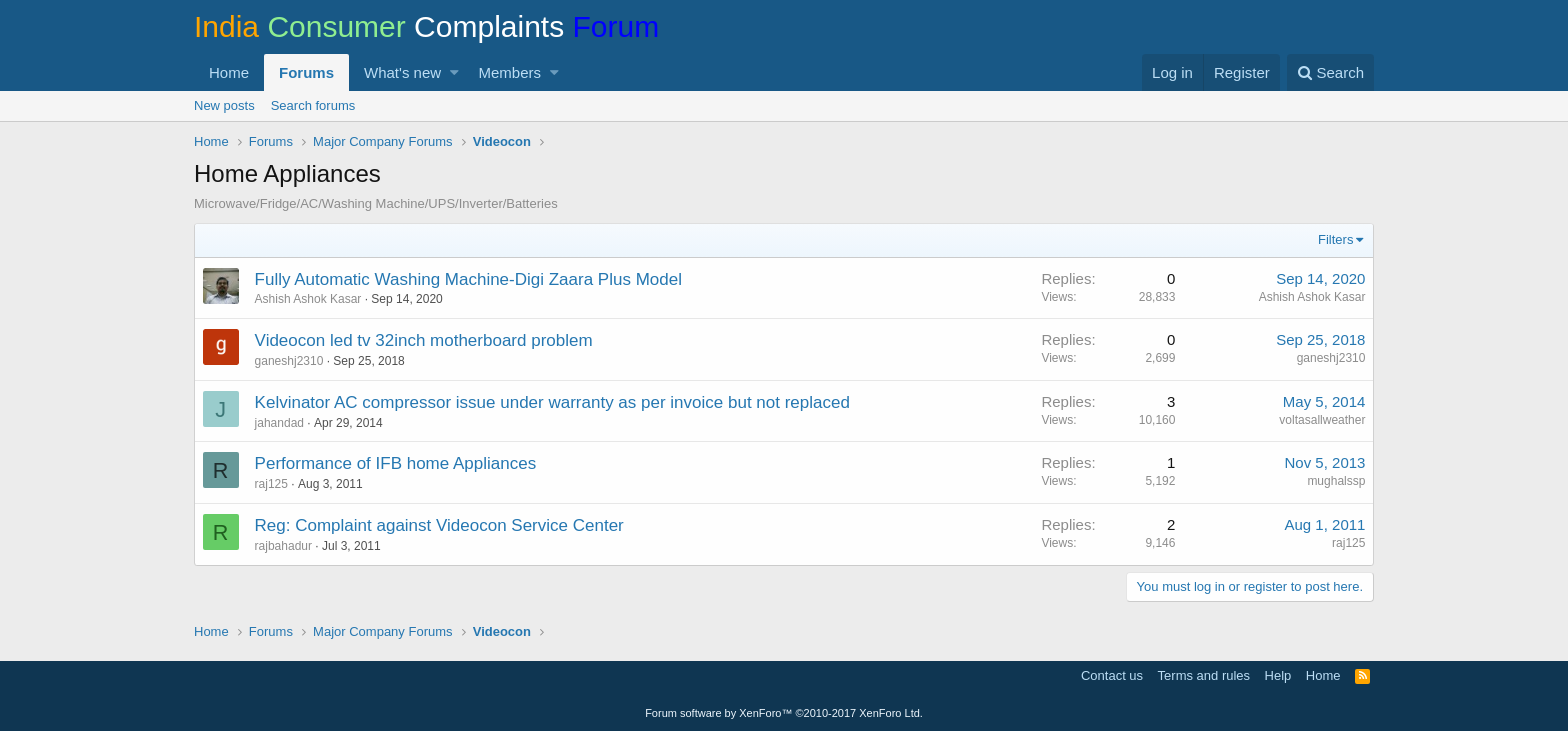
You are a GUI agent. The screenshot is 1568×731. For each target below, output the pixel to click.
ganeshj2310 (289, 361)
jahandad (279, 423)
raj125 (271, 484)
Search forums (313, 105)
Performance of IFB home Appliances (396, 463)
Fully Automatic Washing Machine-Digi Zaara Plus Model (468, 279)
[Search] (1330, 72)
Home (229, 72)
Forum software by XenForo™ (784, 713)
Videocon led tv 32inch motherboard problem (424, 340)
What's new (402, 72)
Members (510, 72)
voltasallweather (1322, 420)
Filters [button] (1335, 239)
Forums (306, 72)
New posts (224, 105)
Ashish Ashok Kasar (308, 299)
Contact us (1112, 675)
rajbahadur (283, 546)
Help (1278, 675)
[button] (454, 72)
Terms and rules (1204, 675)
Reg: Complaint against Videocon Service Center (439, 525)
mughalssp (1336, 481)
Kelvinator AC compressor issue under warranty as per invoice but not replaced (552, 402)
